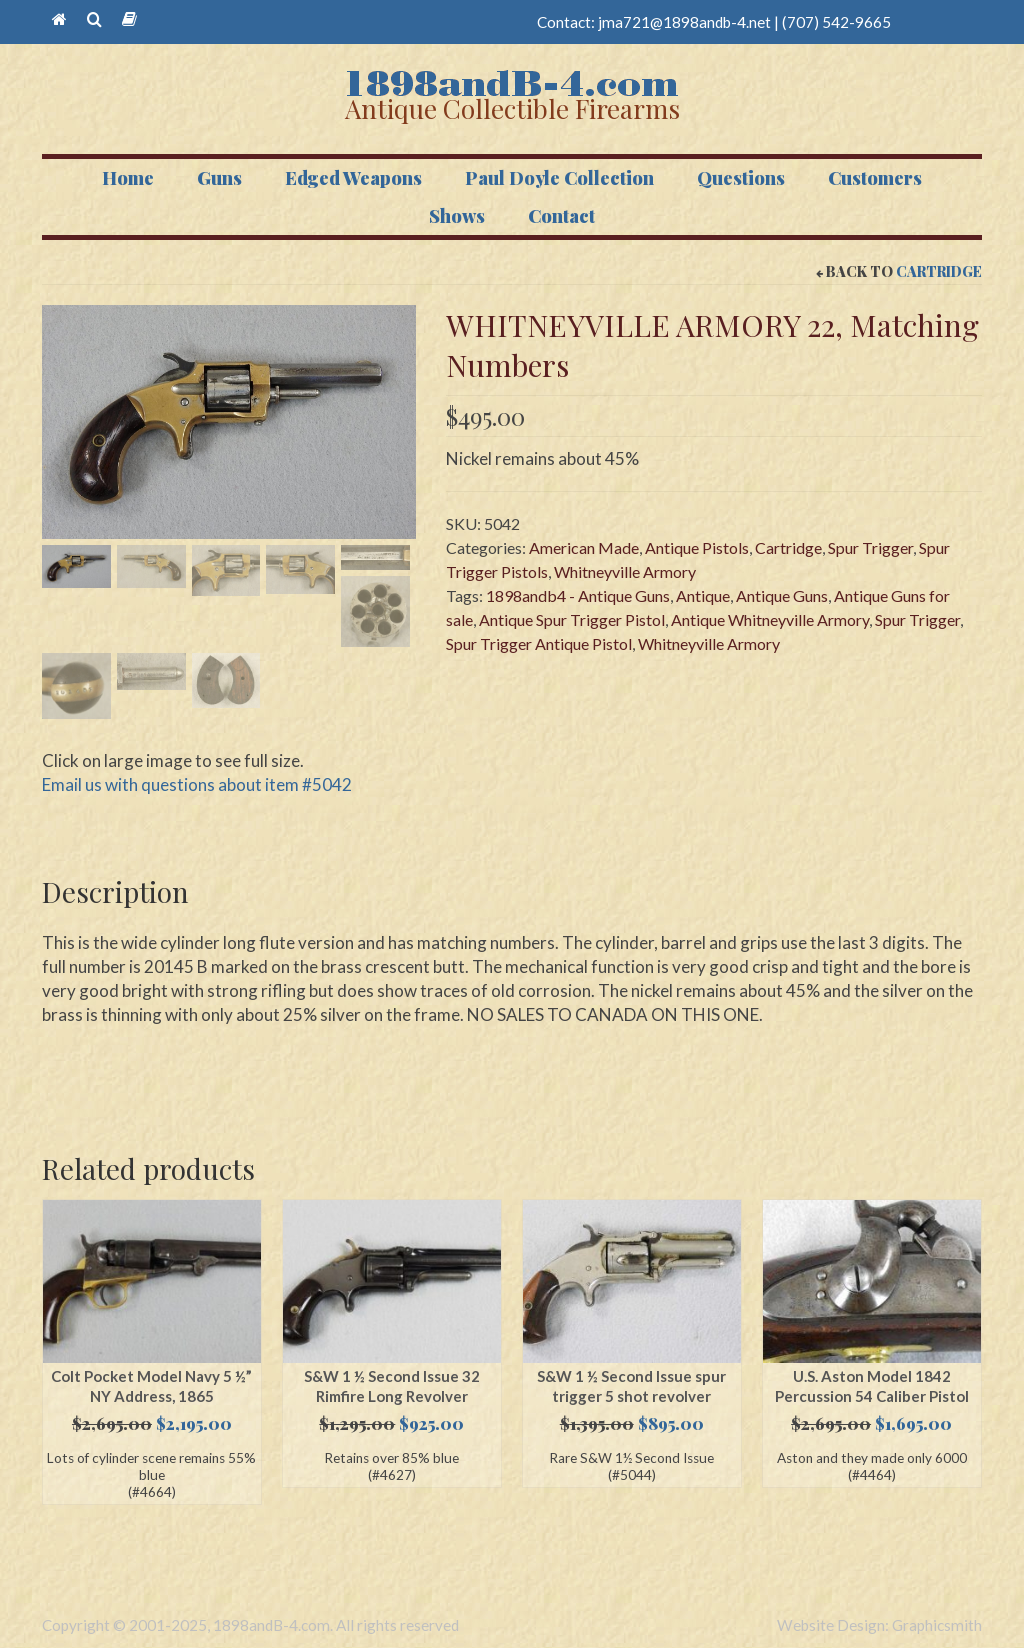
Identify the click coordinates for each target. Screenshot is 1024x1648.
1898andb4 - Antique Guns (578, 595)
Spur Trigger (870, 547)
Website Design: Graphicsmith (879, 1626)
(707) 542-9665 (836, 22)
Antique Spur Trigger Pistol (572, 619)
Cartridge (939, 271)
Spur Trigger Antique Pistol (539, 643)
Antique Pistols (697, 547)
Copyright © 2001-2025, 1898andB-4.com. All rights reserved (250, 1626)
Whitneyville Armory (625, 571)
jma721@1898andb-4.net (684, 22)
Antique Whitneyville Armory (770, 619)
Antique (703, 595)
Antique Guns (782, 595)
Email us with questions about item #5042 (197, 784)
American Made (584, 547)
